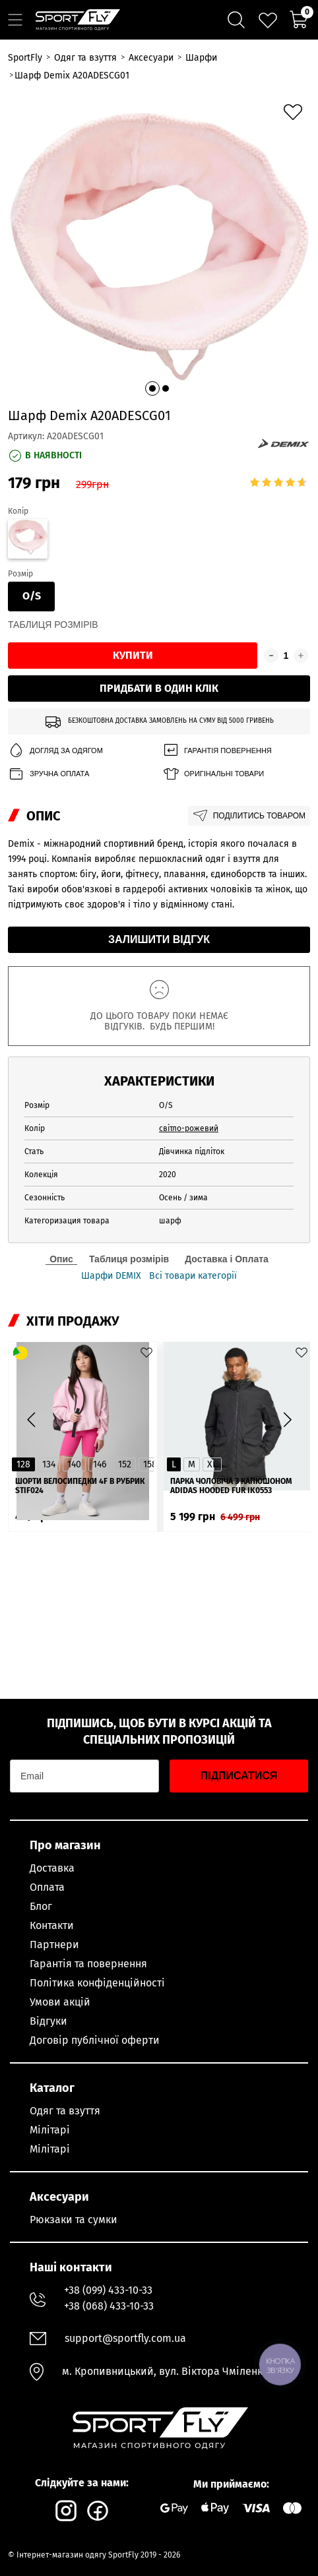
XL (212, 1464)
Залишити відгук (159, 939)
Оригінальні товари (213, 774)
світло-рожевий (188, 1128)
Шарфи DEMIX (111, 1276)
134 (48, 1464)
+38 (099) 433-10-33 (108, 2290)
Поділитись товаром (249, 816)
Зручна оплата (48, 774)
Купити (133, 655)
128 (23, 1464)
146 (99, 1464)
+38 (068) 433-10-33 (109, 2306)
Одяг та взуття (65, 2110)
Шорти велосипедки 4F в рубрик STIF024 (79, 1486)
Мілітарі (50, 2130)
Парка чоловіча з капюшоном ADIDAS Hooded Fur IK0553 (231, 1486)
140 (74, 1464)
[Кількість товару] (286, 655)
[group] (159, 246)
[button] (152, 388)
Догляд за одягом (55, 751)
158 (150, 1464)
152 (124, 1464)
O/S (31, 596)
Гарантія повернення (217, 751)
